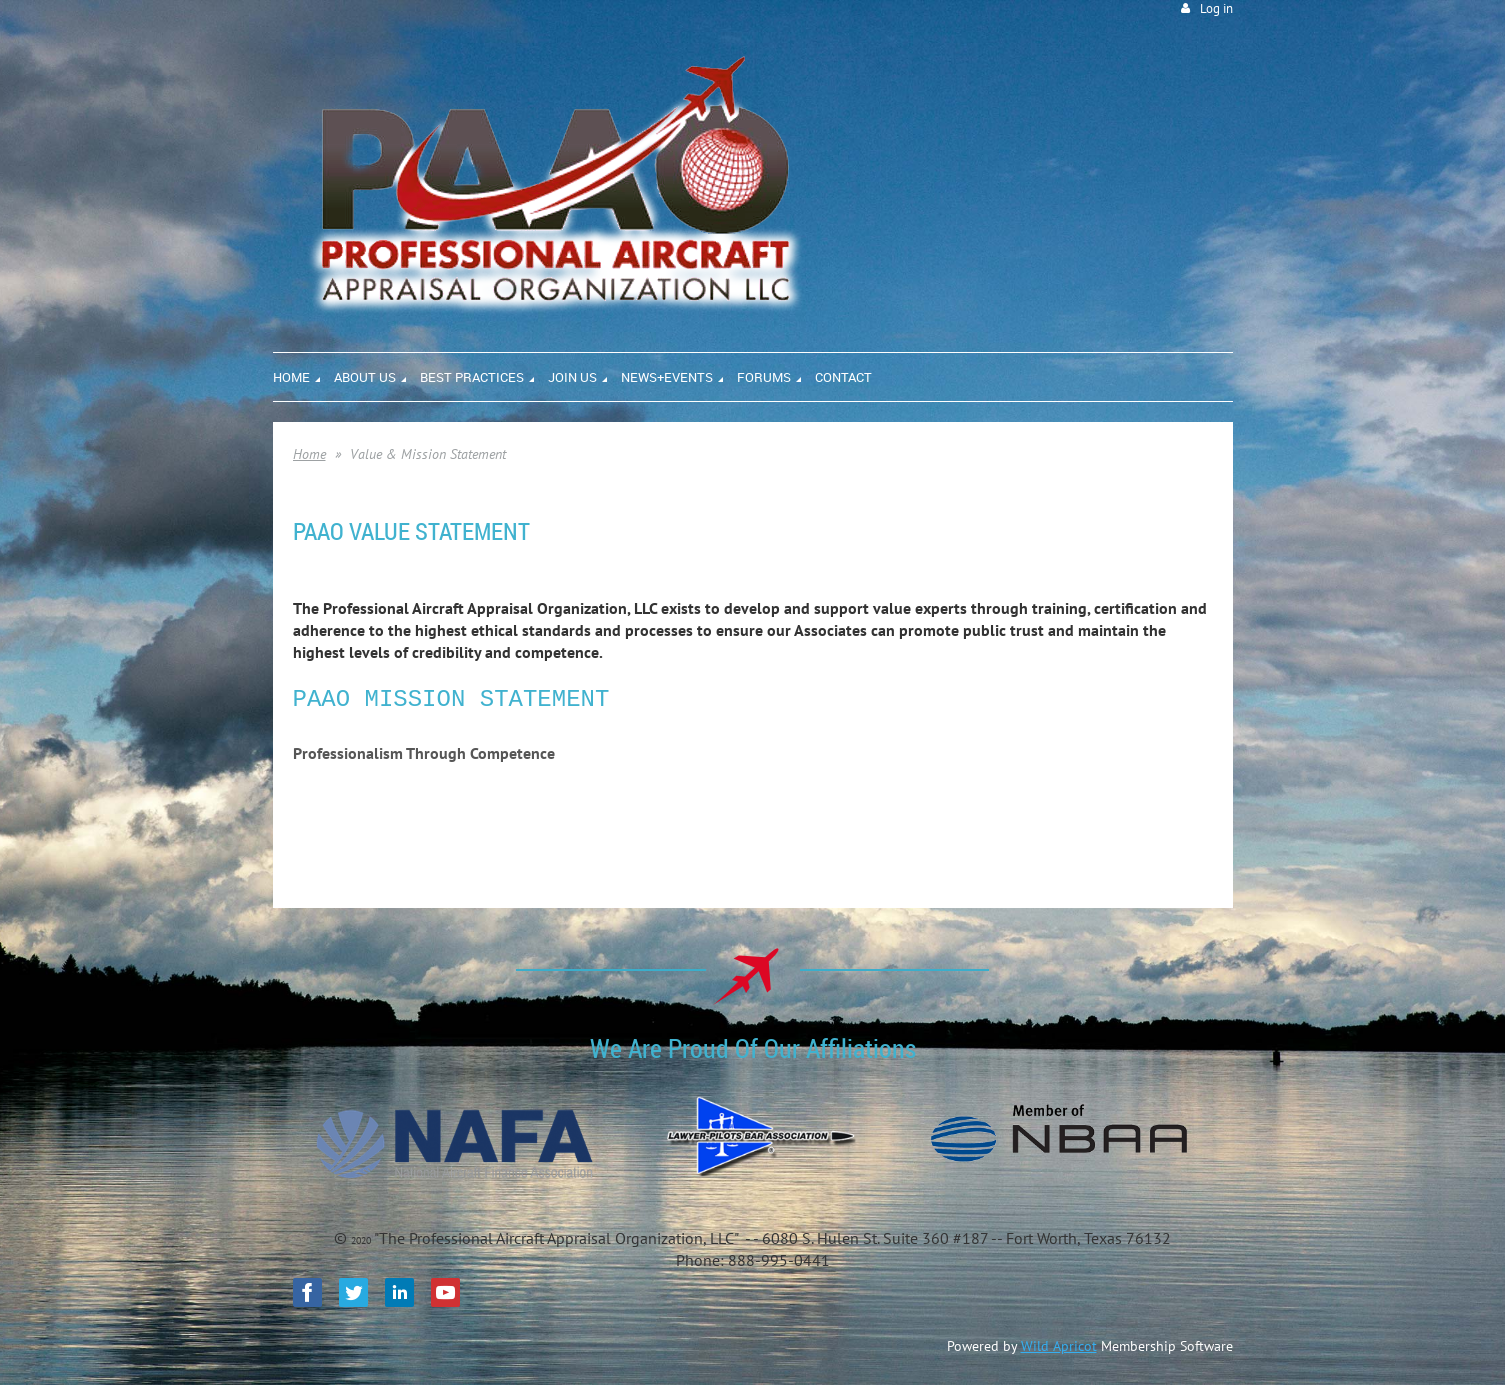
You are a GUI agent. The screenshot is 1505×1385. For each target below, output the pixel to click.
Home (309, 454)
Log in (1216, 8)
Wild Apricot (1059, 1346)
